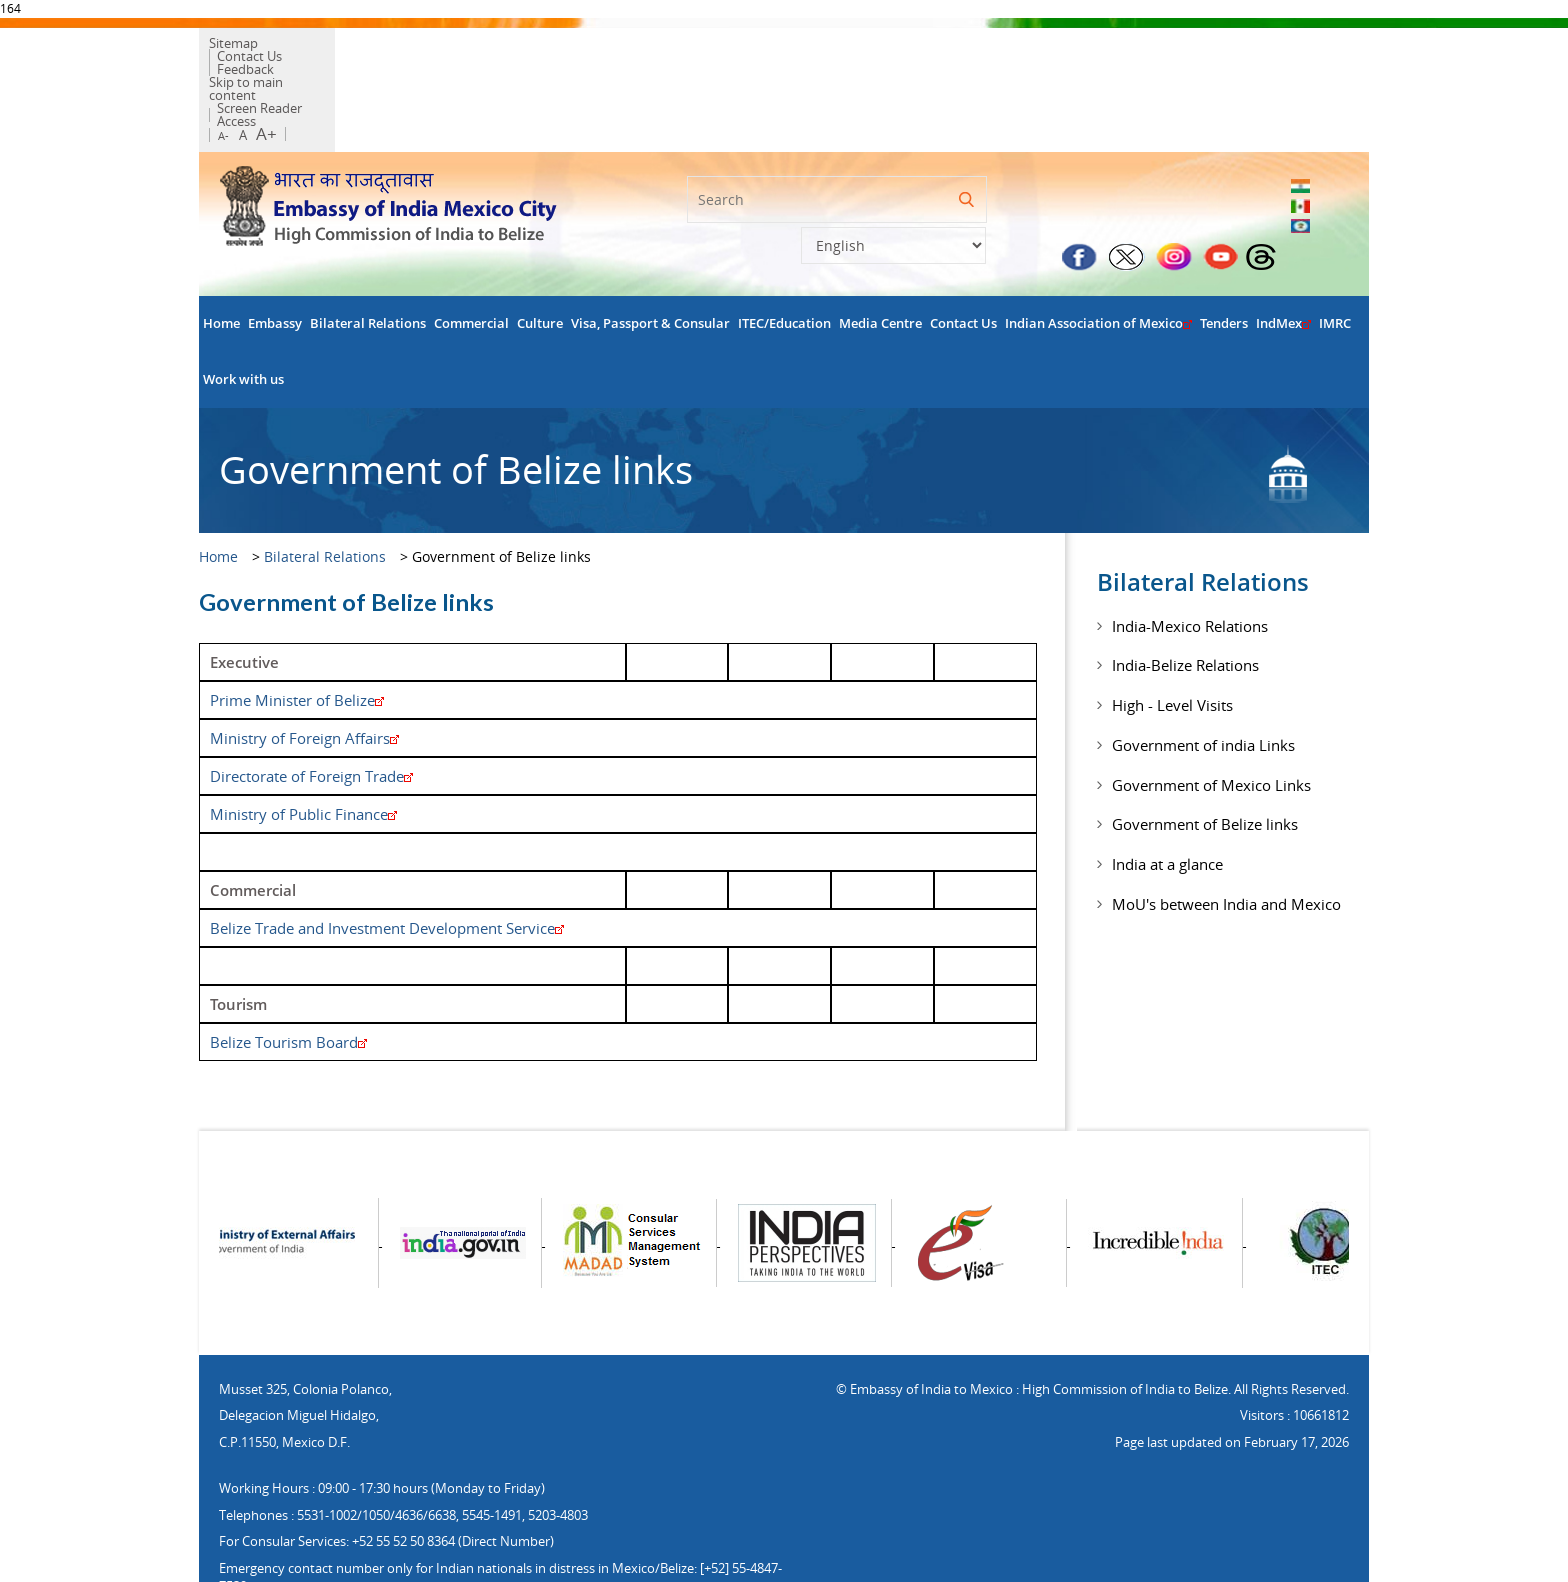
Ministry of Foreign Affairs (304, 671)
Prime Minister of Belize (297, 633)
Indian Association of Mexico (1098, 256)
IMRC (1335, 256)
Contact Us (315, 47)
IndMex (1283, 256)
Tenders (1224, 256)
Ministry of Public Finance (303, 747)
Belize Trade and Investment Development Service (387, 861)
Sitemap (243, 47)
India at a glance (1167, 798)
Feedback (391, 47)
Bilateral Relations (368, 256)
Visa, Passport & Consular (650, 256)
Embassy (275, 256)
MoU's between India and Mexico (1226, 837)
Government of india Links (1203, 678)
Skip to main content (340, 60)
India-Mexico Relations (1190, 559)
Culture (540, 256)
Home (221, 256)
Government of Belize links (1205, 758)
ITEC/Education (784, 256)
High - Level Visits (1172, 639)
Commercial (471, 256)
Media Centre (880, 256)
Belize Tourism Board (288, 975)
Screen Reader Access (480, 60)
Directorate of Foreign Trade (311, 709)
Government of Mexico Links (1211, 718)
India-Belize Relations (1185, 599)
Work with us (243, 312)
